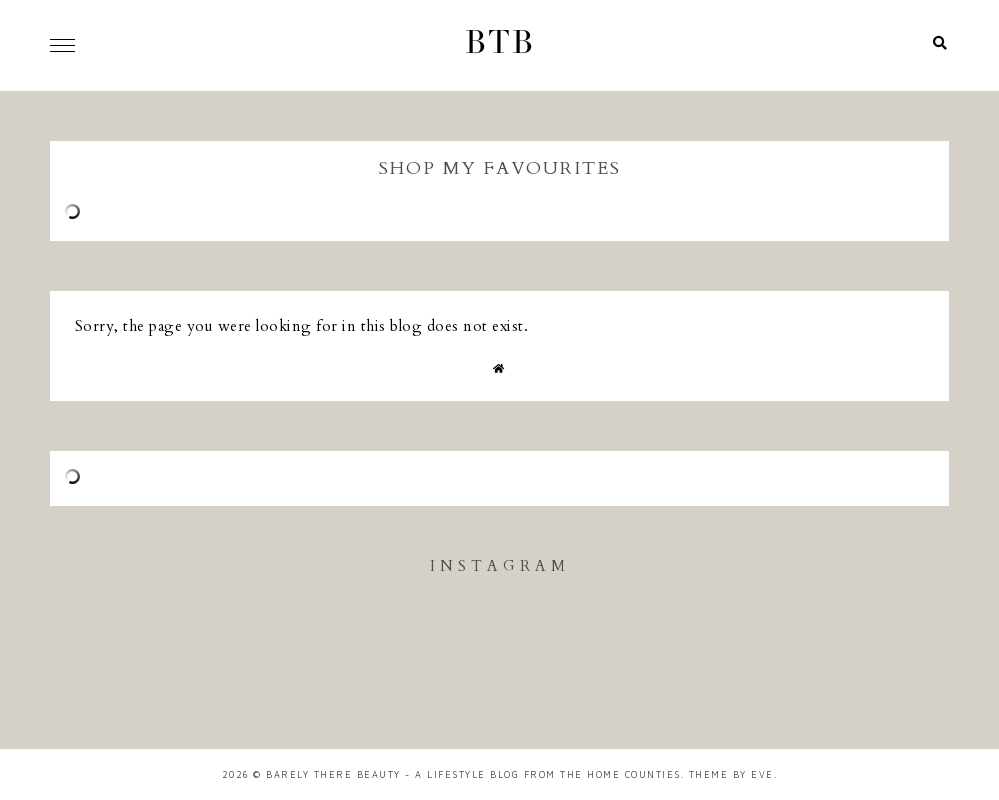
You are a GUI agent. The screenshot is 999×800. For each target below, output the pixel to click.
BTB (500, 45)
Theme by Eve (731, 774)
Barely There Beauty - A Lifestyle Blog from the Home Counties (473, 774)
